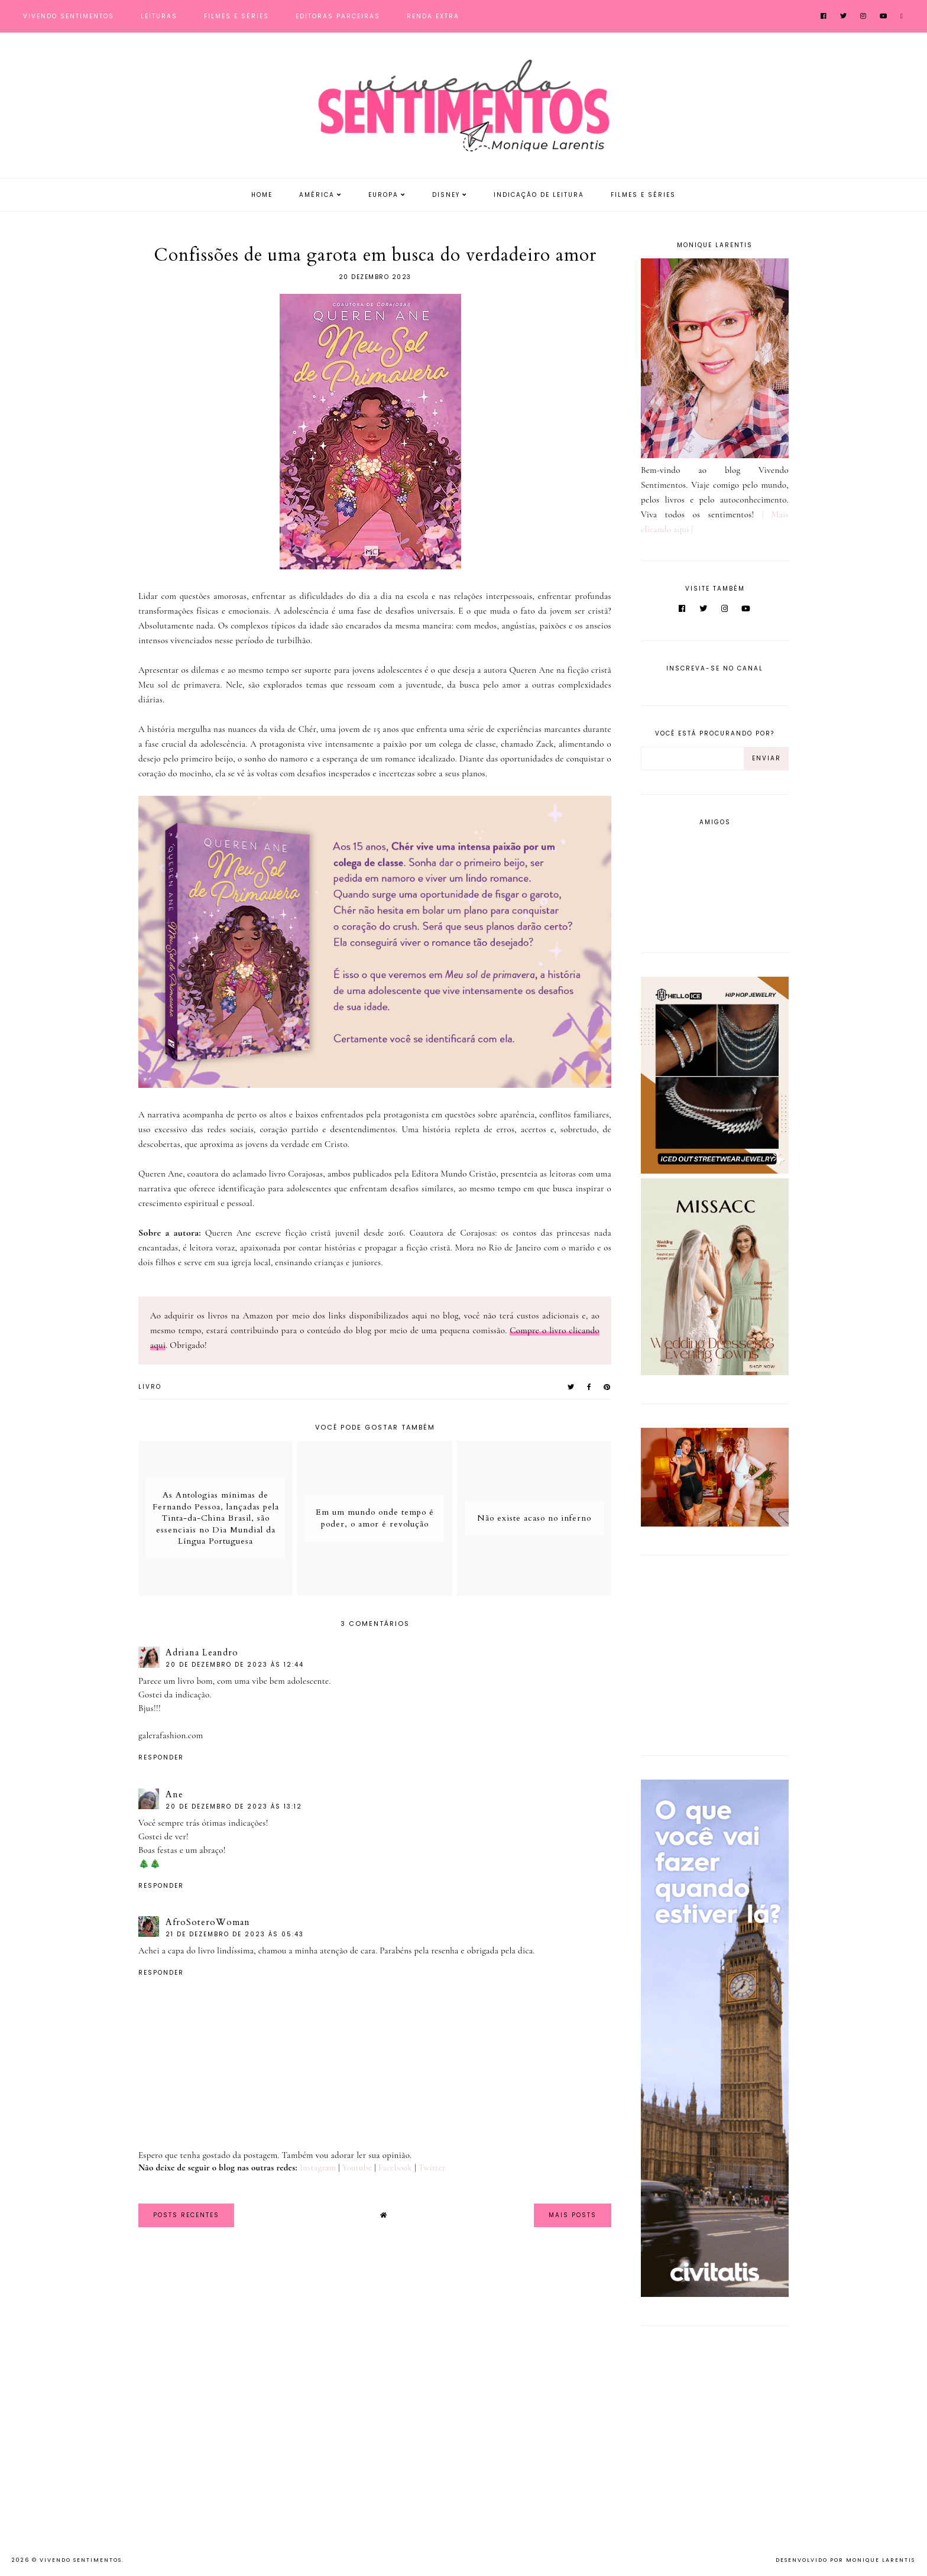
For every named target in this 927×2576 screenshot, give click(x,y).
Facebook (395, 2167)
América (317, 194)
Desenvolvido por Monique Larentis (845, 2560)
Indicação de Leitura (539, 194)
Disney (446, 194)
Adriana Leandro (202, 1652)
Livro (149, 1386)
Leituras (159, 16)
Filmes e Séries (236, 16)
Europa (383, 194)
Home (262, 194)
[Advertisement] (715, 1653)
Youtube (357, 2167)
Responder (161, 1757)
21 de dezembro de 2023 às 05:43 (235, 1934)
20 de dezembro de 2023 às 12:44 (235, 1664)
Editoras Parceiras (338, 16)
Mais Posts (573, 2215)
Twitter (432, 2167)
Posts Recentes (186, 2215)
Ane (174, 1794)
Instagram (318, 2167)
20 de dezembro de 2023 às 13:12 (234, 1806)
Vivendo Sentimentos (68, 16)
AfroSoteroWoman (208, 1922)
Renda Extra (433, 16)
